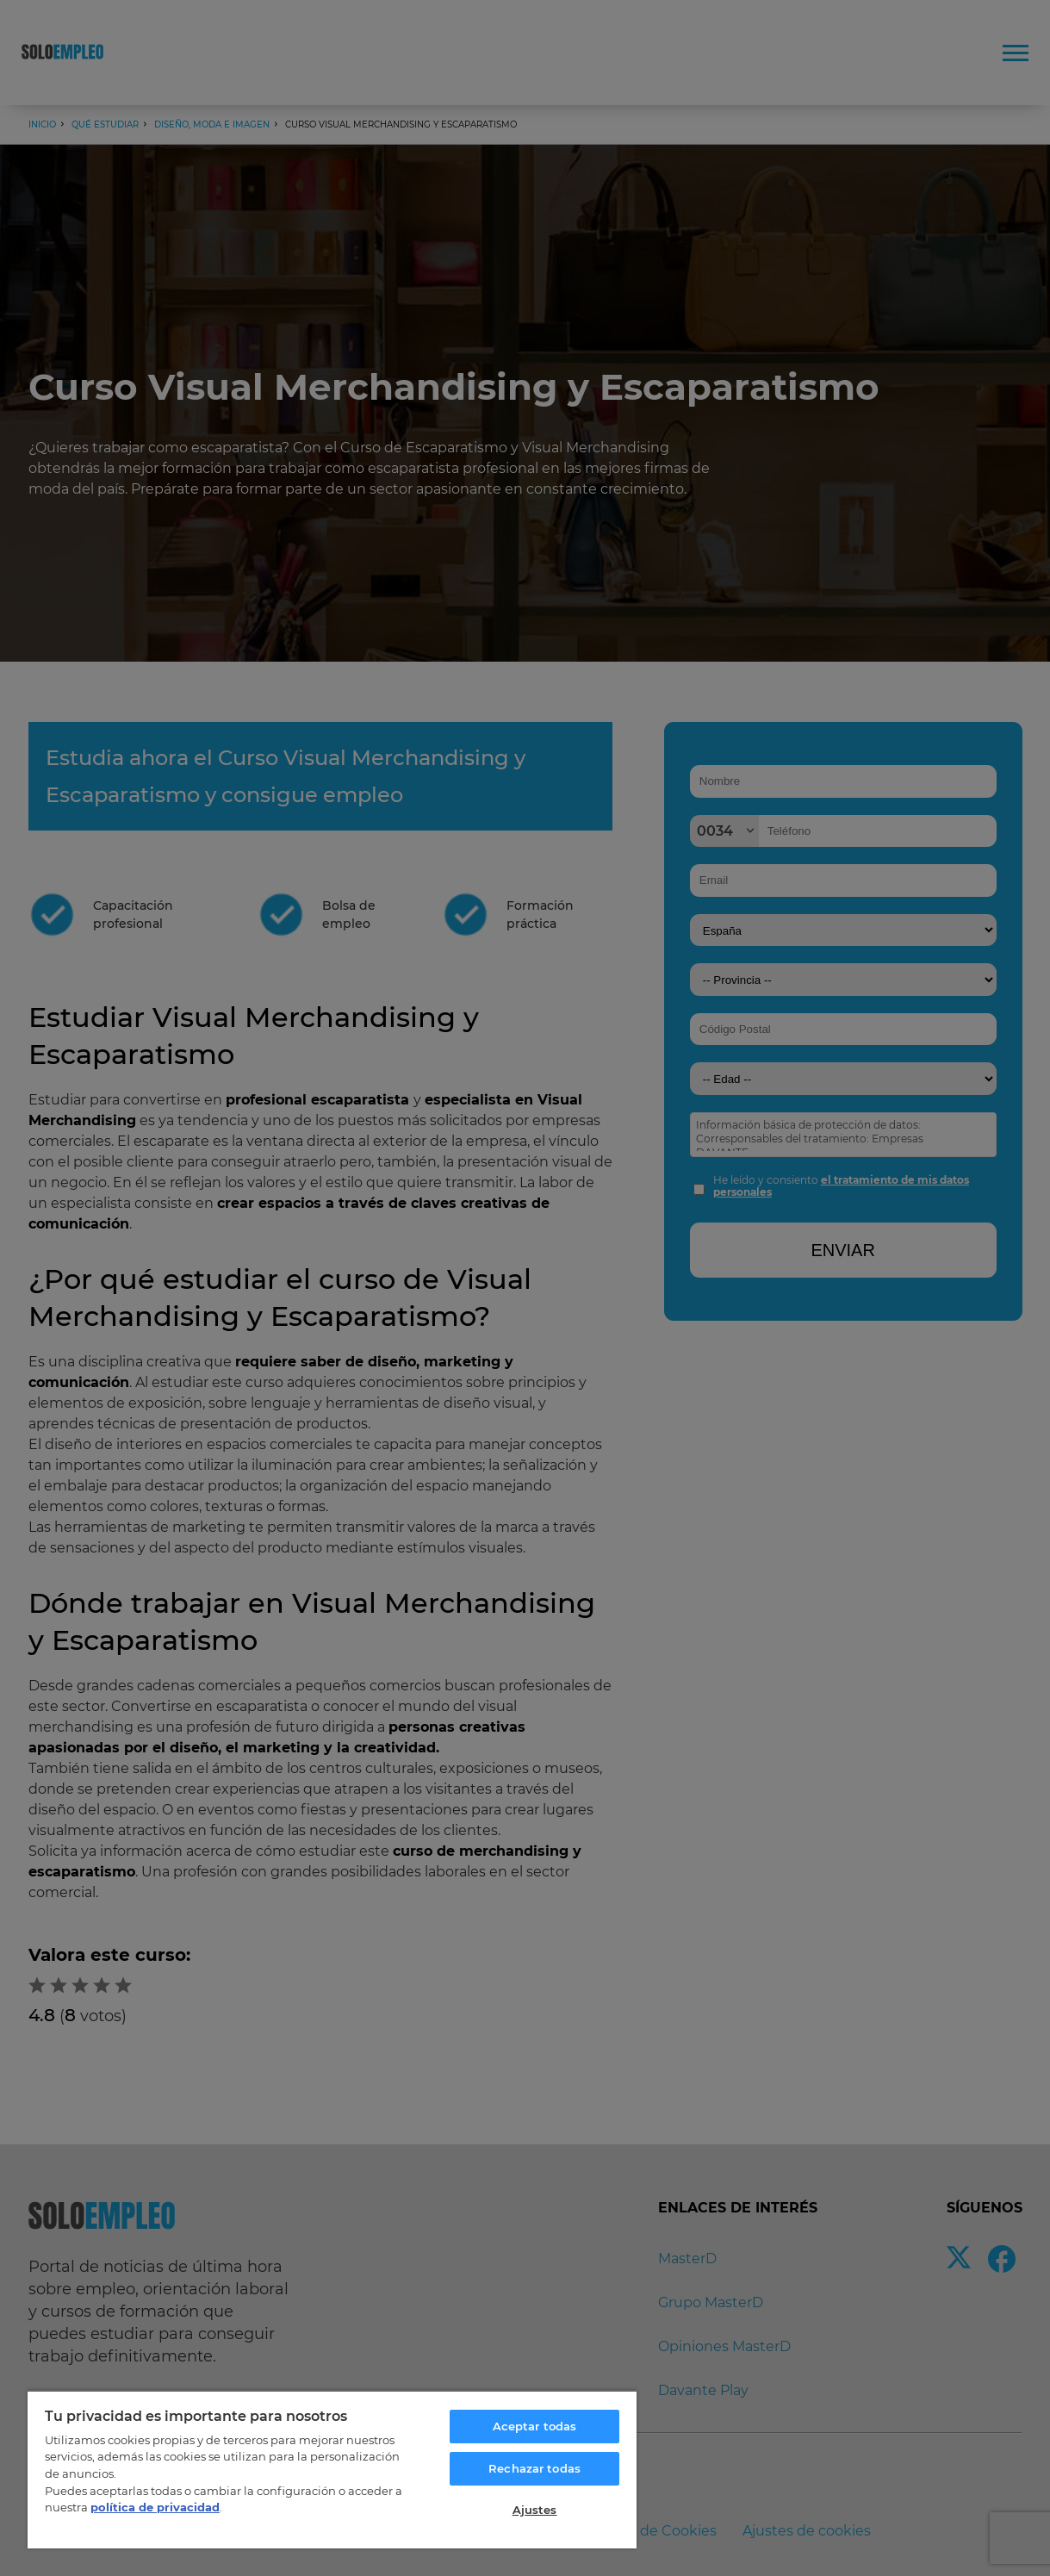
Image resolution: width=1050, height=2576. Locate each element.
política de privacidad (155, 2507)
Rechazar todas (534, 2468)
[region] (332, 2469)
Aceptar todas (535, 2426)
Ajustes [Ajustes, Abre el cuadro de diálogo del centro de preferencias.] (535, 2510)
